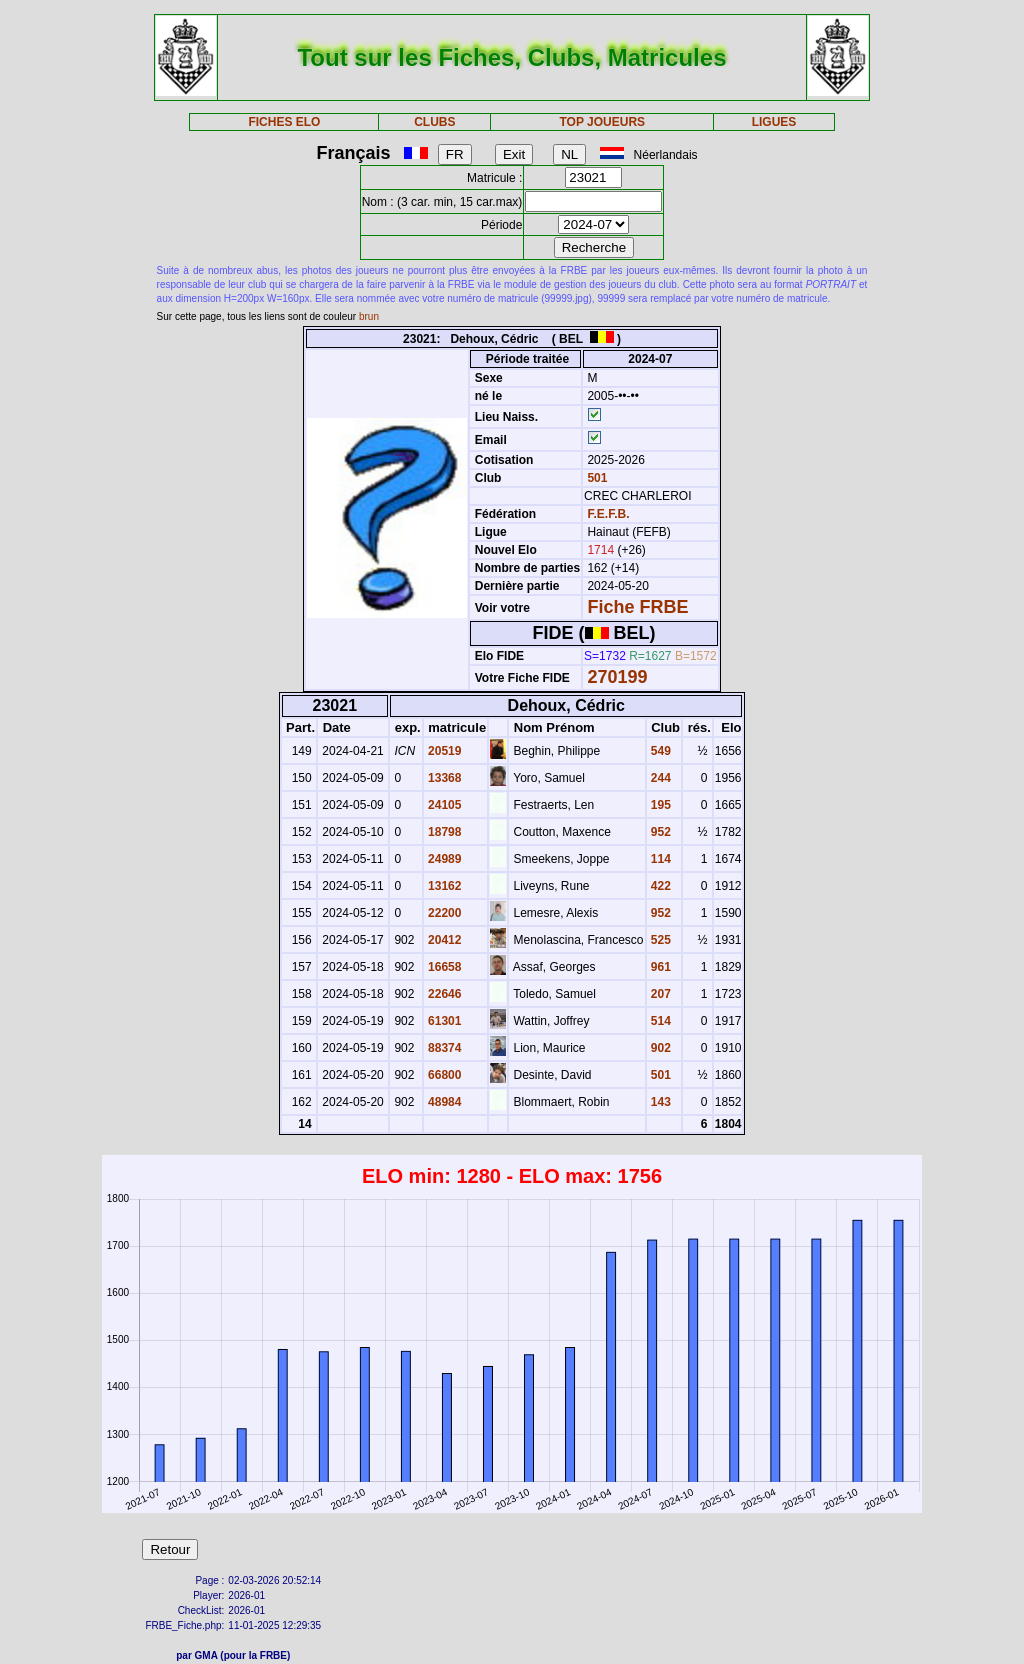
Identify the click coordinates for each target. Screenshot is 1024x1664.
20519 (443, 751)
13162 (443, 886)
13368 (443, 778)
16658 (443, 967)
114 (659, 859)
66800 (443, 1075)
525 (659, 940)
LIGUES (774, 122)
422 (659, 886)
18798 (443, 832)
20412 (443, 940)
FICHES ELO (284, 122)
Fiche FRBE (637, 607)
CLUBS (434, 122)
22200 (443, 913)
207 (659, 994)
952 (659, 832)
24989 (443, 859)
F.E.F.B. (608, 514)
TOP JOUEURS (603, 122)
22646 (443, 994)
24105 (443, 805)
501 (595, 478)
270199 (617, 677)
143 (659, 1102)
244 (659, 778)
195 (659, 805)
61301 (443, 1021)
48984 (443, 1102)
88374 (443, 1048)
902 (659, 1048)
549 (659, 751)
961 (659, 967)
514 (659, 1021)
